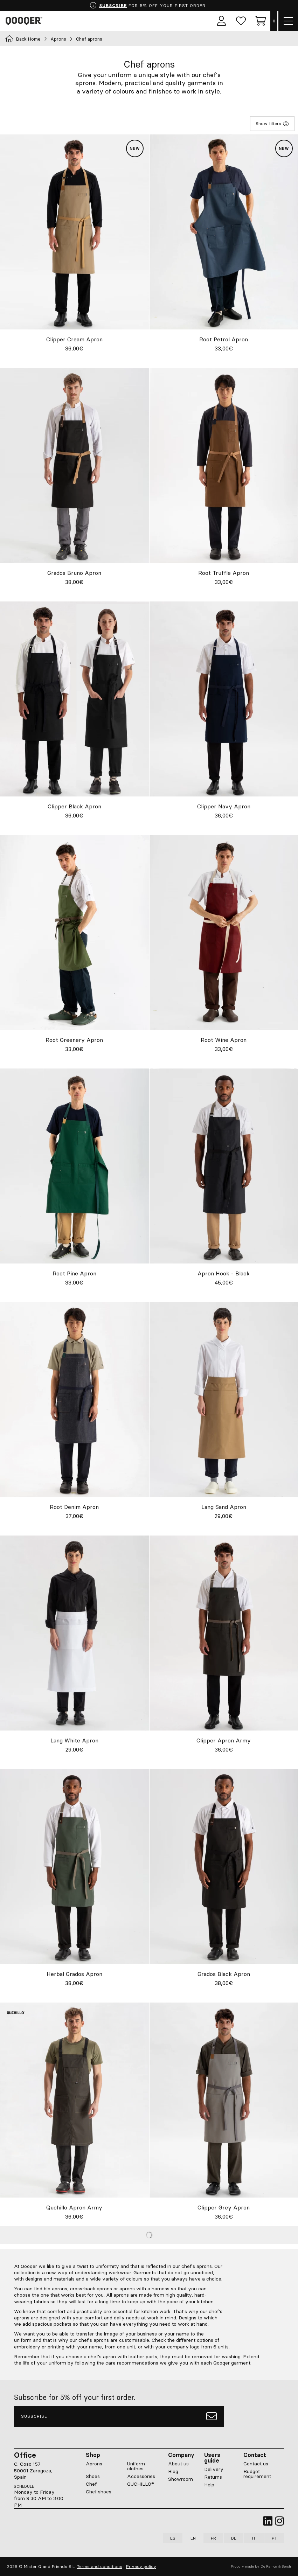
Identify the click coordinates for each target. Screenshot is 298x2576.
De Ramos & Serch (276, 2566)
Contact (254, 2455)
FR (213, 2538)
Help (209, 2484)
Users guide (212, 2457)
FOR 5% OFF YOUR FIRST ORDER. (148, 5)
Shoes (93, 2476)
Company (181, 2455)
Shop (93, 2455)
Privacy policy (141, 2566)
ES (172, 2538)
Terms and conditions (99, 2566)
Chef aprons (89, 39)
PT (274, 2538)
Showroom (180, 2479)
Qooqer (25, 21)
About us (178, 2463)
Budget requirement (257, 2473)
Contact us (255, 2463)
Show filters (272, 123)
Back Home (23, 38)
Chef (91, 2484)
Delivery (213, 2469)
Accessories (141, 2476)
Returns (213, 2477)
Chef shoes (98, 2491)
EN (193, 2538)
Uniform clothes (136, 2466)
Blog (173, 2471)
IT (254, 2538)
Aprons (58, 39)
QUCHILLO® (140, 2484)
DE (233, 2538)
